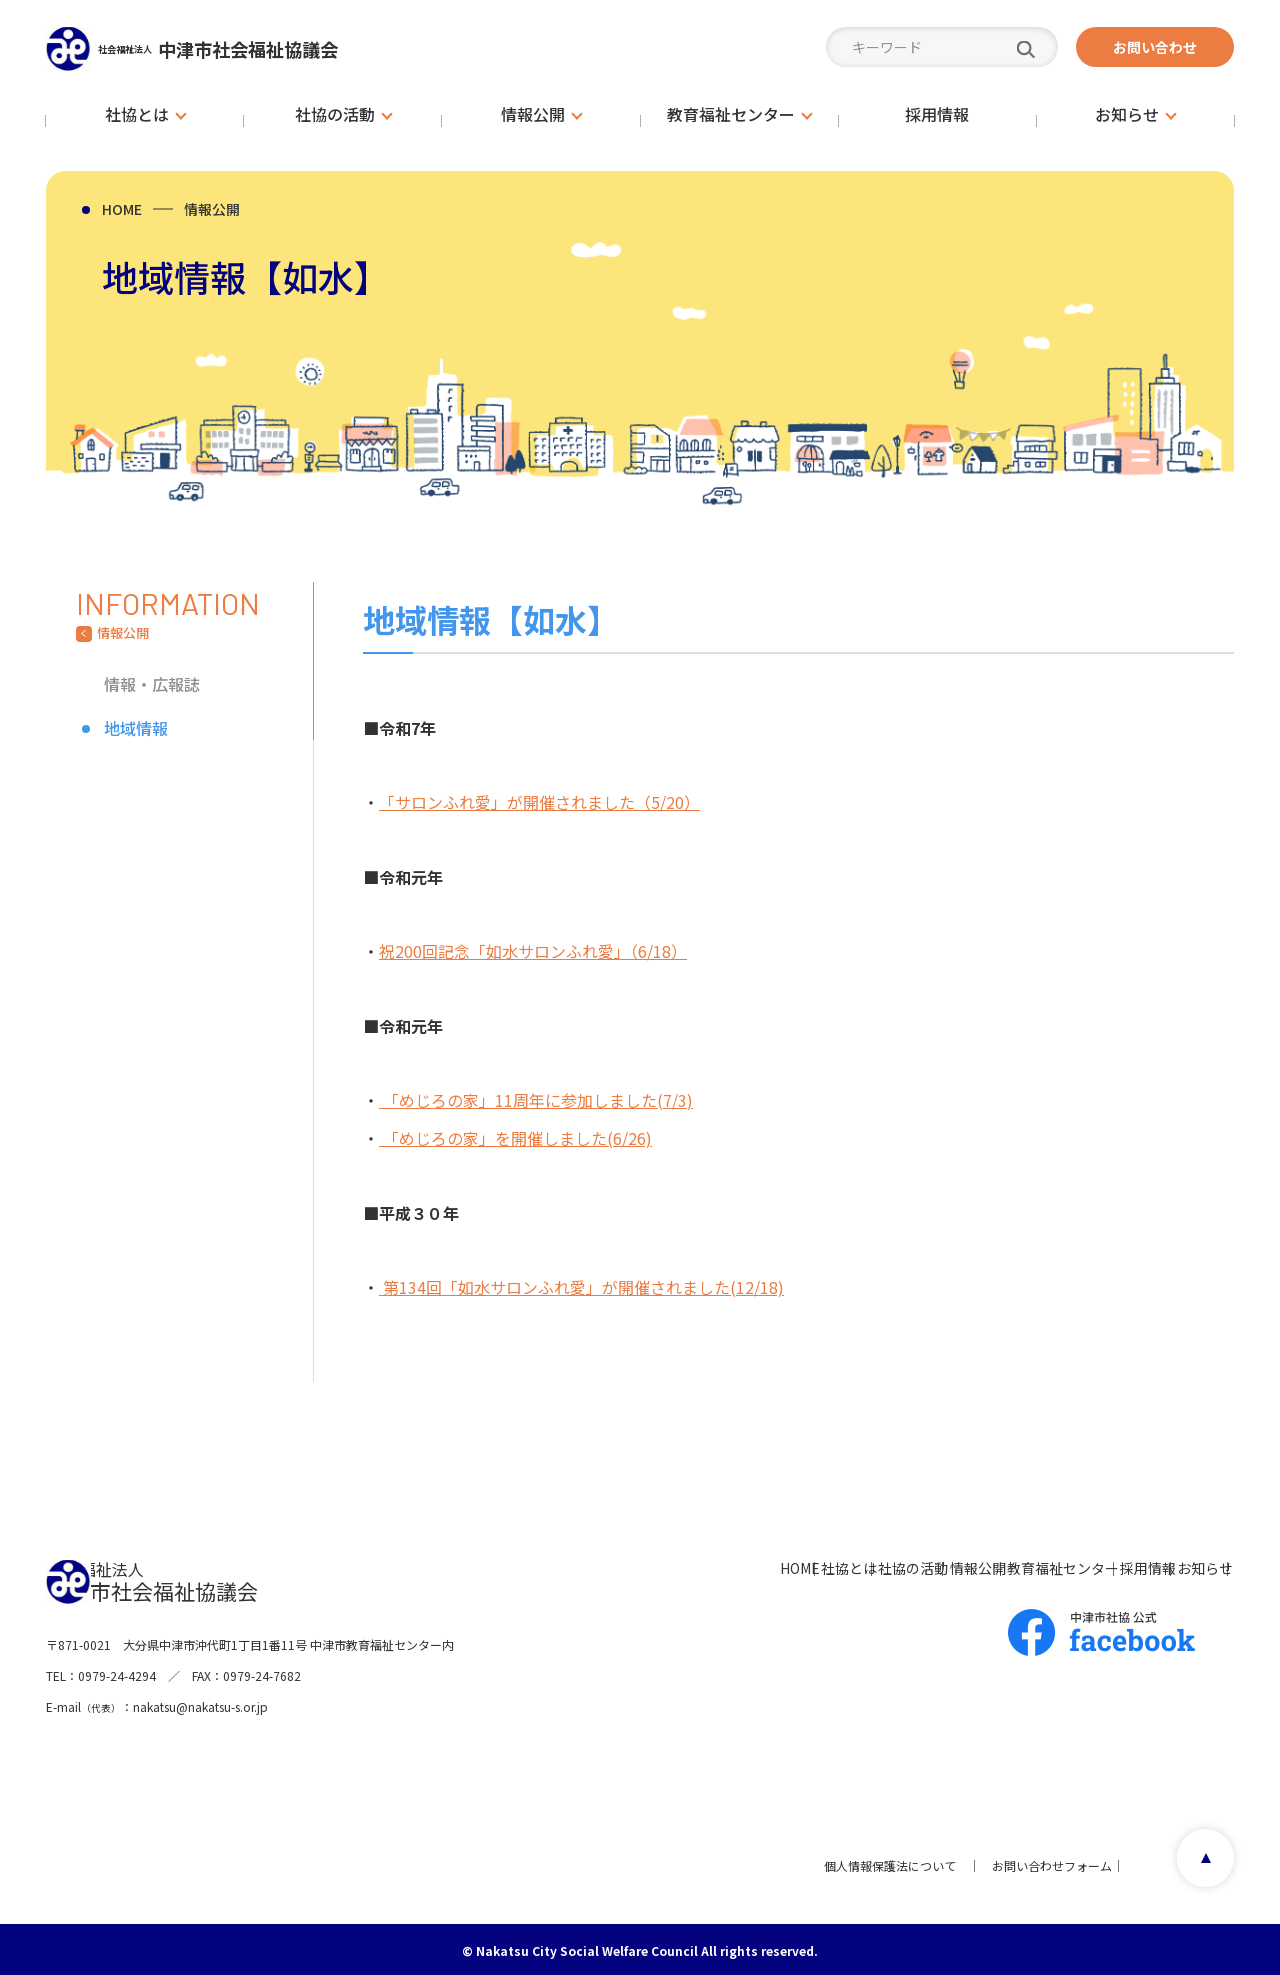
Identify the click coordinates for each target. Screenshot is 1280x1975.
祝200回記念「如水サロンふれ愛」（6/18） (533, 950)
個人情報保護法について (878, 1861)
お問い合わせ (1155, 47)
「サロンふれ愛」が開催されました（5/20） (539, 802)
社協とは (618, 1564)
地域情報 (136, 728)
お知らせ (1178, 1564)
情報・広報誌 (152, 684)
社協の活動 (723, 1564)
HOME (122, 209)
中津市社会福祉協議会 (280, 48)
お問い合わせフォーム (1040, 1861)
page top (1195, 1862)
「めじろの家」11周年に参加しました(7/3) (536, 1098)
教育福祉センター (954, 1564)
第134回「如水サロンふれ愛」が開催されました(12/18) (581, 1284)
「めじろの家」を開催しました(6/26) (515, 1136)
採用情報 (1080, 1564)
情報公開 (212, 209)
